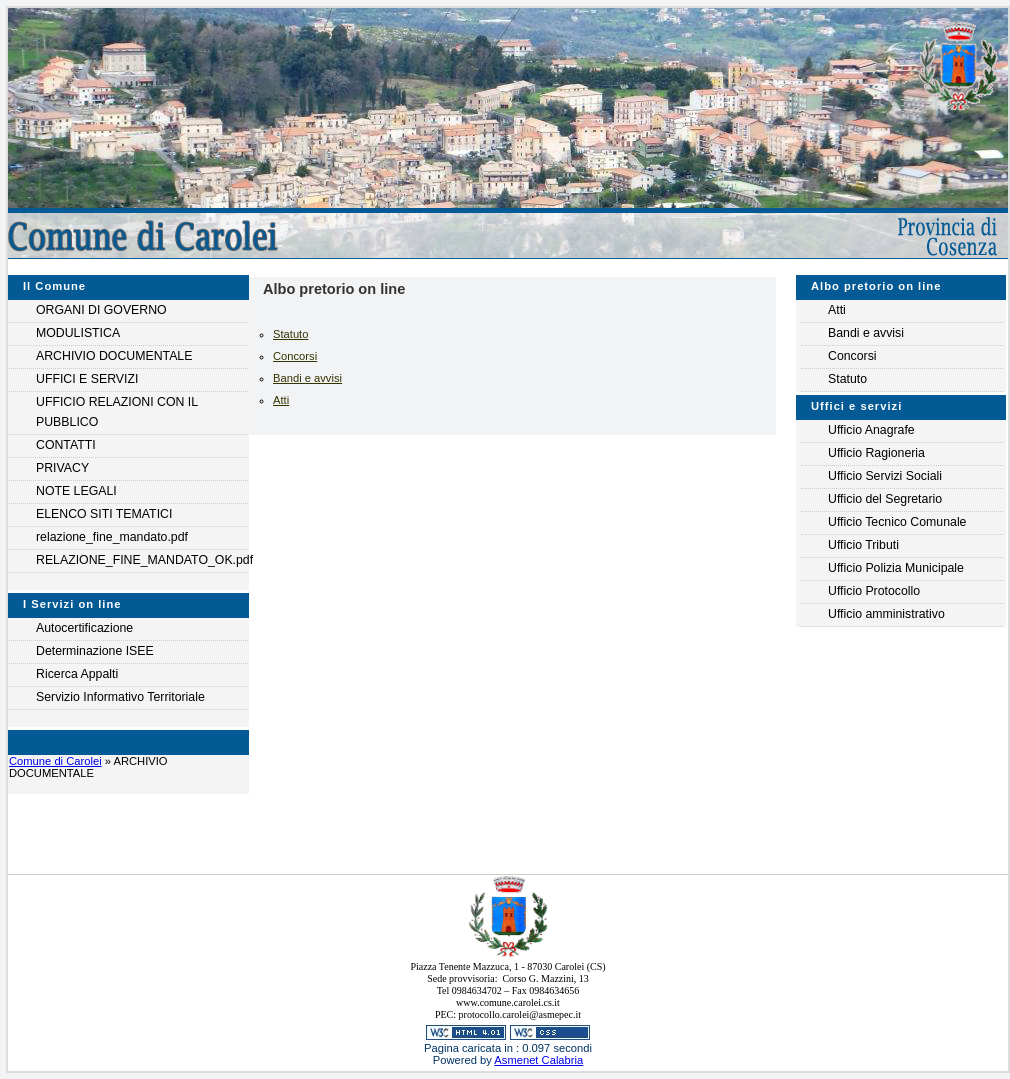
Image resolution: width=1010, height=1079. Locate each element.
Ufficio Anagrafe (871, 430)
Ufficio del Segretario (885, 499)
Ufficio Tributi (863, 545)
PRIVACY (62, 468)
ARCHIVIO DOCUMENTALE (114, 356)
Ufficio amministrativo (886, 614)
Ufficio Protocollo (874, 591)
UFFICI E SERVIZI (87, 379)
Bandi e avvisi (307, 378)
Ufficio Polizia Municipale (896, 568)
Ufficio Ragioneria (876, 453)
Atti (281, 400)
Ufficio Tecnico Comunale (897, 522)
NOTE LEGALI (76, 491)
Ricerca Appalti (77, 674)
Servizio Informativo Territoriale (120, 697)
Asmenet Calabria (538, 1060)
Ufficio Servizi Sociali (885, 476)
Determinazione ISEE (95, 651)
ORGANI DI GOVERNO (101, 310)
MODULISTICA (78, 333)
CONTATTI (66, 445)
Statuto (290, 334)
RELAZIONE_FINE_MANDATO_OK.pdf (142, 560)
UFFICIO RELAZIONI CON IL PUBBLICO (117, 412)
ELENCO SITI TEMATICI (104, 514)
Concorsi (295, 356)
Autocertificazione (84, 628)
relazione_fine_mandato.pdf (112, 537)
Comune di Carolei (55, 761)
